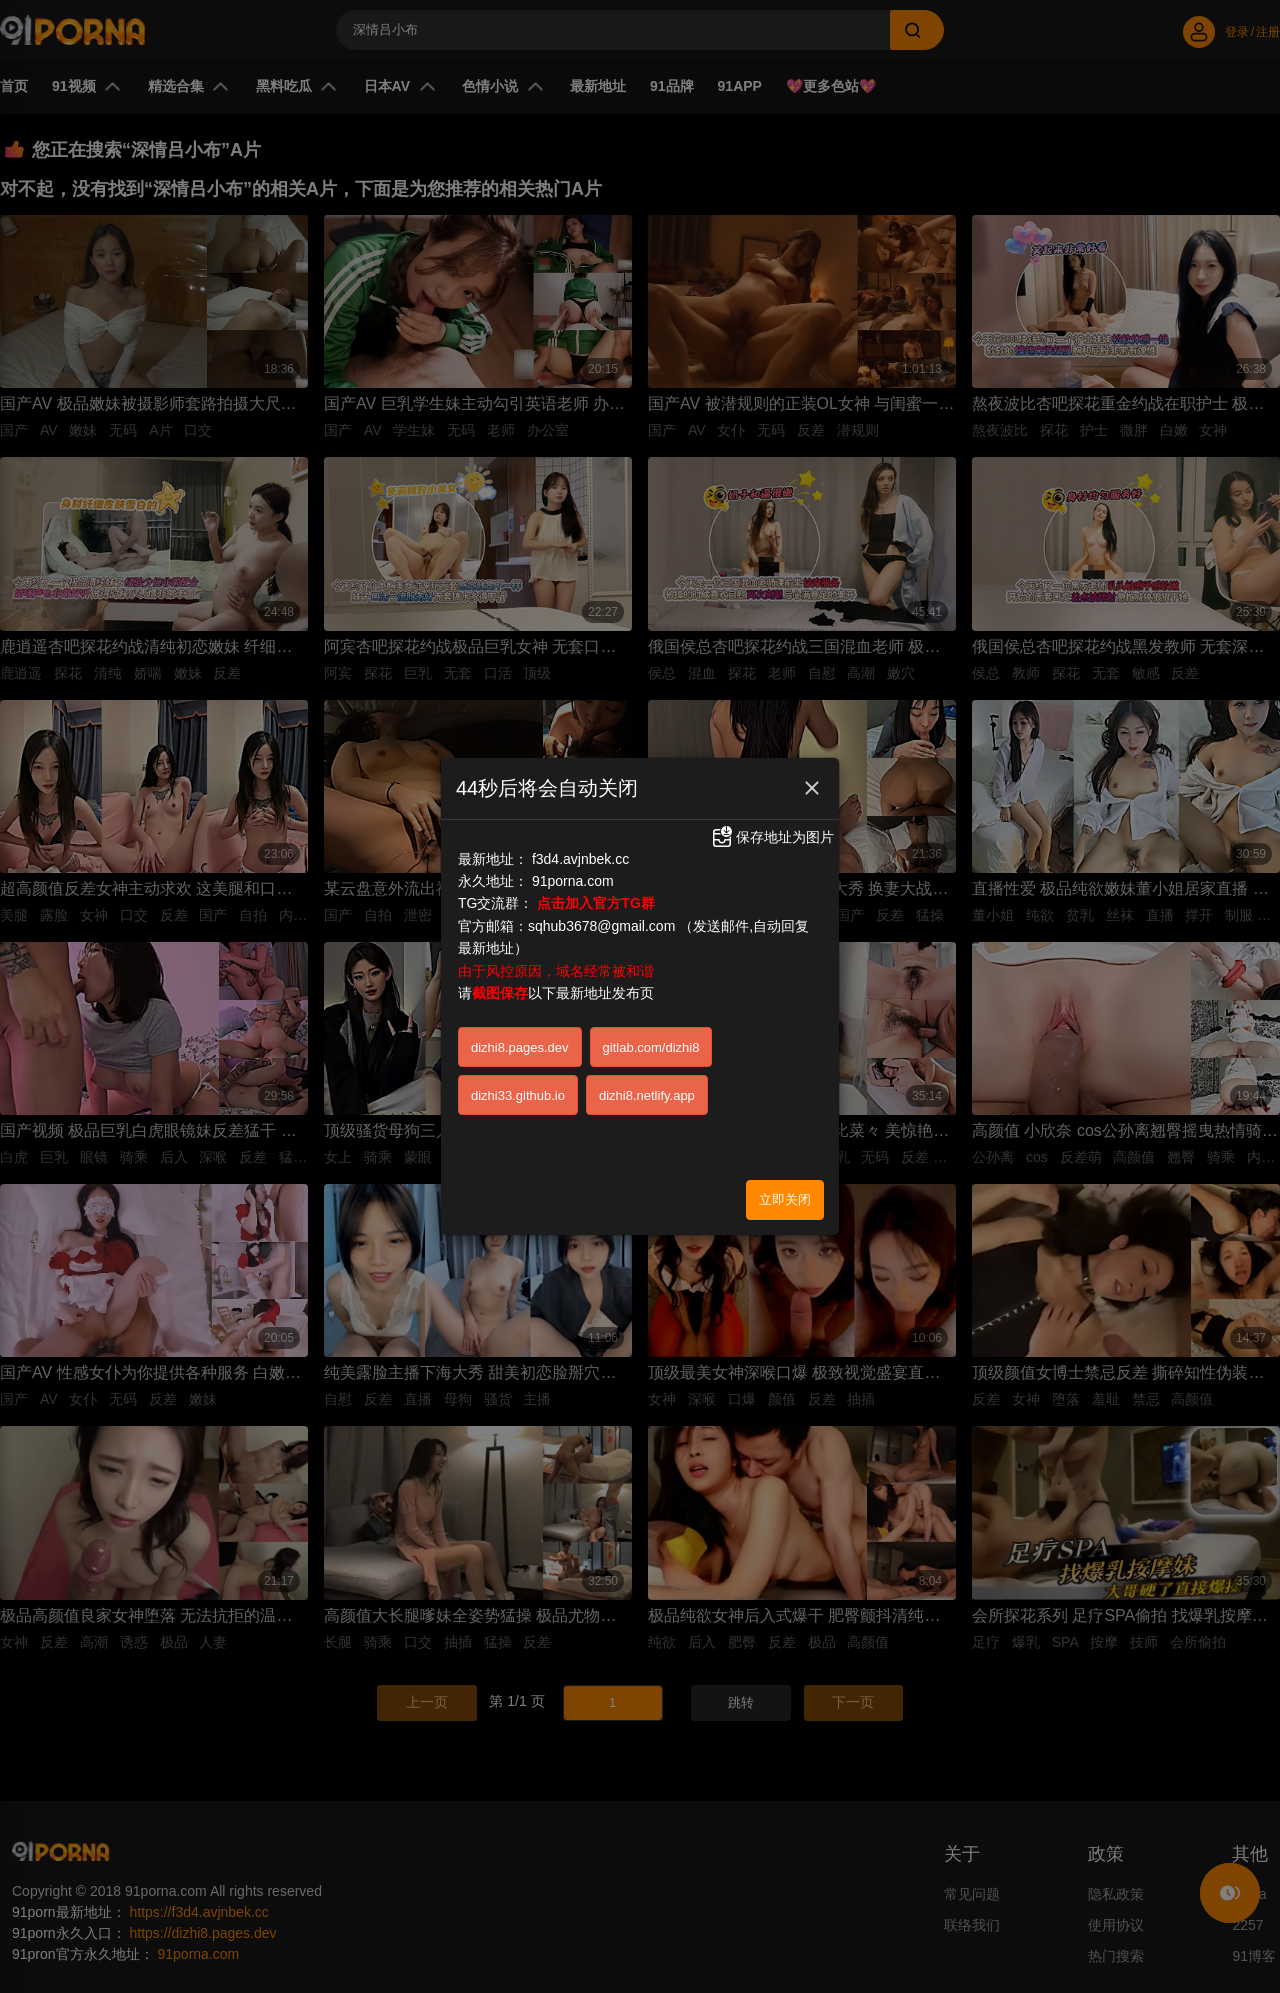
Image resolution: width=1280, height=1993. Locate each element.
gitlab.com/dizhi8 (651, 1028)
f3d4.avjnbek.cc (580, 840)
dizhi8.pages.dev (520, 1028)
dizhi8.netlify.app (647, 1076)
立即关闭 (785, 1180)
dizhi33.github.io (518, 1076)
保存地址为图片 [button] (772, 819)
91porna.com (573, 862)
